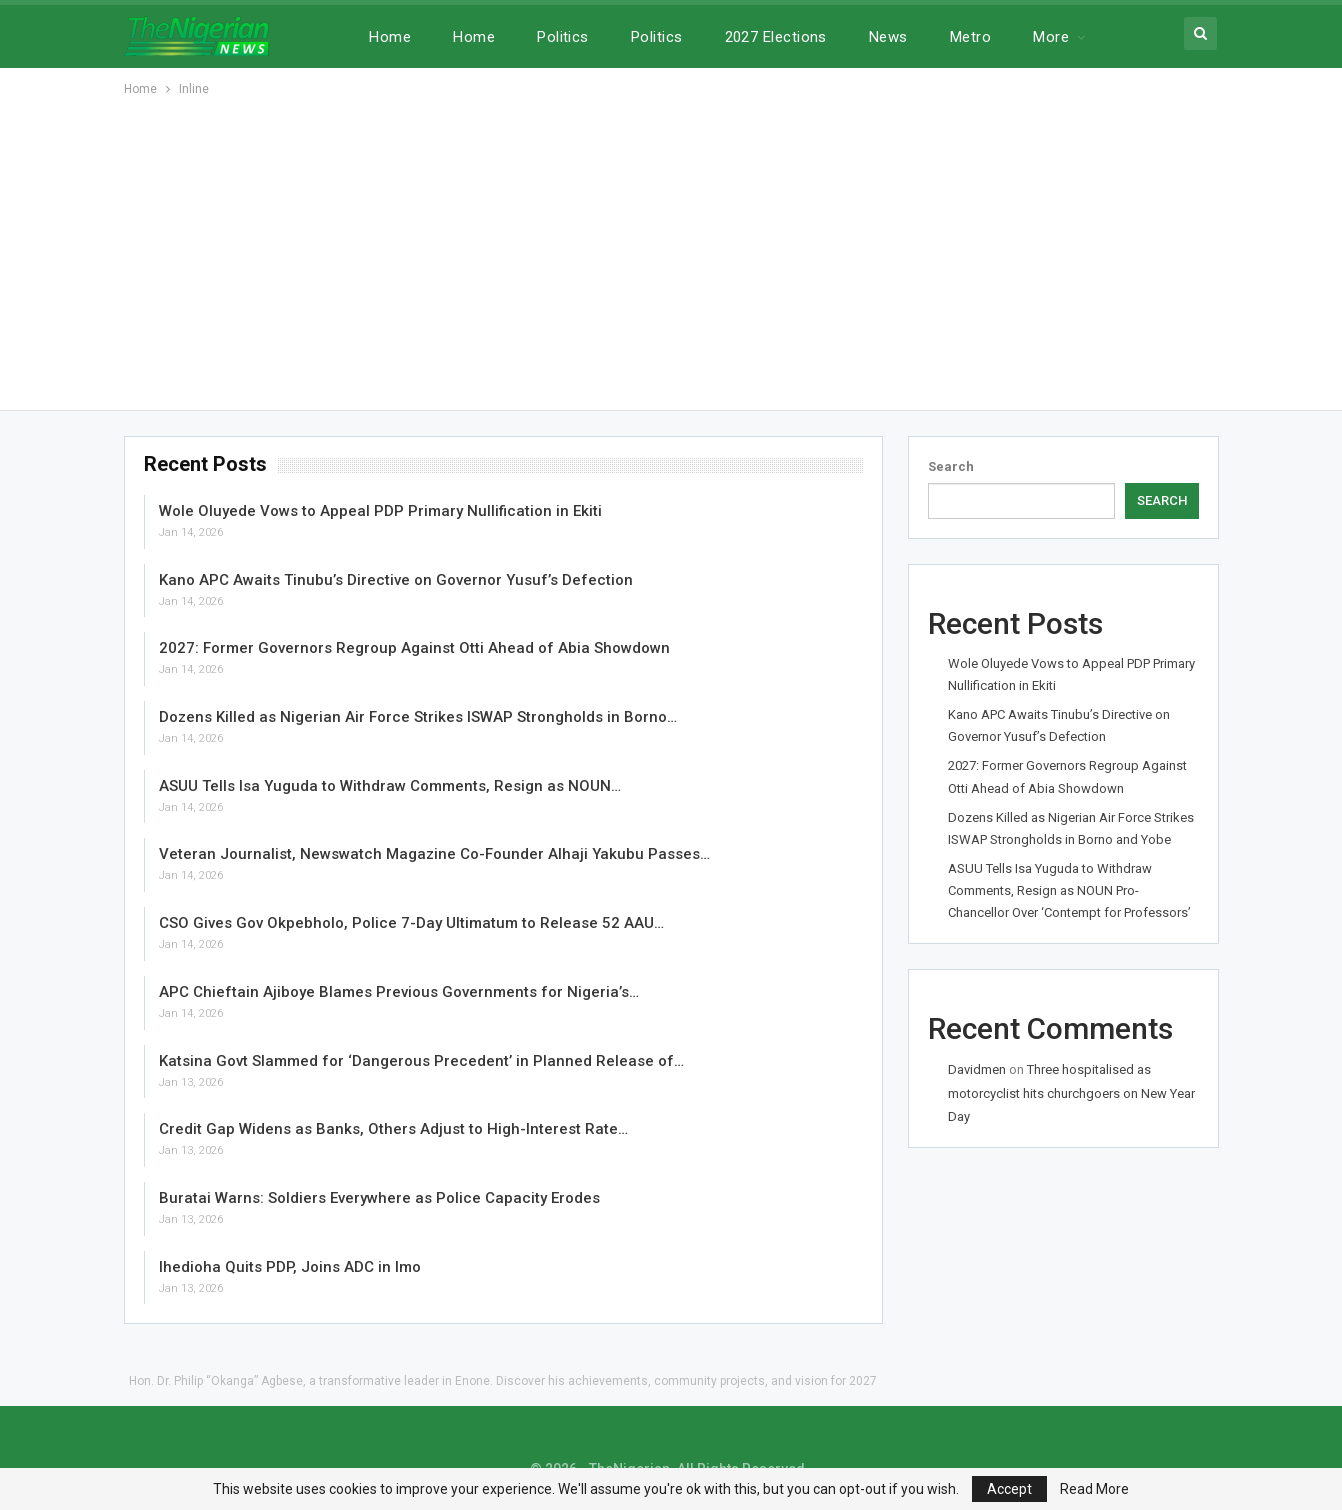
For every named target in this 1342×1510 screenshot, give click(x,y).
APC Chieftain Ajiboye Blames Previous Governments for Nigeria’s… (399, 992)
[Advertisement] (671, 250)
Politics (563, 37)
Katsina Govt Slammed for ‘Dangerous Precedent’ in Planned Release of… (421, 1061)
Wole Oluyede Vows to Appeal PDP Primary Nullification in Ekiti (380, 511)
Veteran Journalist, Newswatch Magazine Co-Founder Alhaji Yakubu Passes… (434, 854)
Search (951, 466)
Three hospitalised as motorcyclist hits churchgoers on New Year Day (1071, 1093)
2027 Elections (776, 37)
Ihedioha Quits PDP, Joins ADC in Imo (290, 1267)
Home (390, 37)
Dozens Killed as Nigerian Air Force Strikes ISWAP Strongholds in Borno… (418, 717)
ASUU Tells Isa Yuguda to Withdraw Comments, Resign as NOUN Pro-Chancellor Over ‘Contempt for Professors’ (1069, 890)
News (888, 37)
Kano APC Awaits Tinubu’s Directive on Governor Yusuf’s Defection (396, 580)
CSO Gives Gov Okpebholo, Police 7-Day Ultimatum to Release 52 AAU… (411, 923)
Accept (1009, 1489)
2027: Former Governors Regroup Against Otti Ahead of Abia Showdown (414, 648)
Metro (970, 37)
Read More (1094, 1489)
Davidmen (977, 1069)
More (1051, 37)
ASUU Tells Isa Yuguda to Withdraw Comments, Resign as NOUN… (390, 786)
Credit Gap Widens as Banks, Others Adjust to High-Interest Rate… (393, 1129)
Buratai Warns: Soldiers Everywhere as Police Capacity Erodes (379, 1198)
